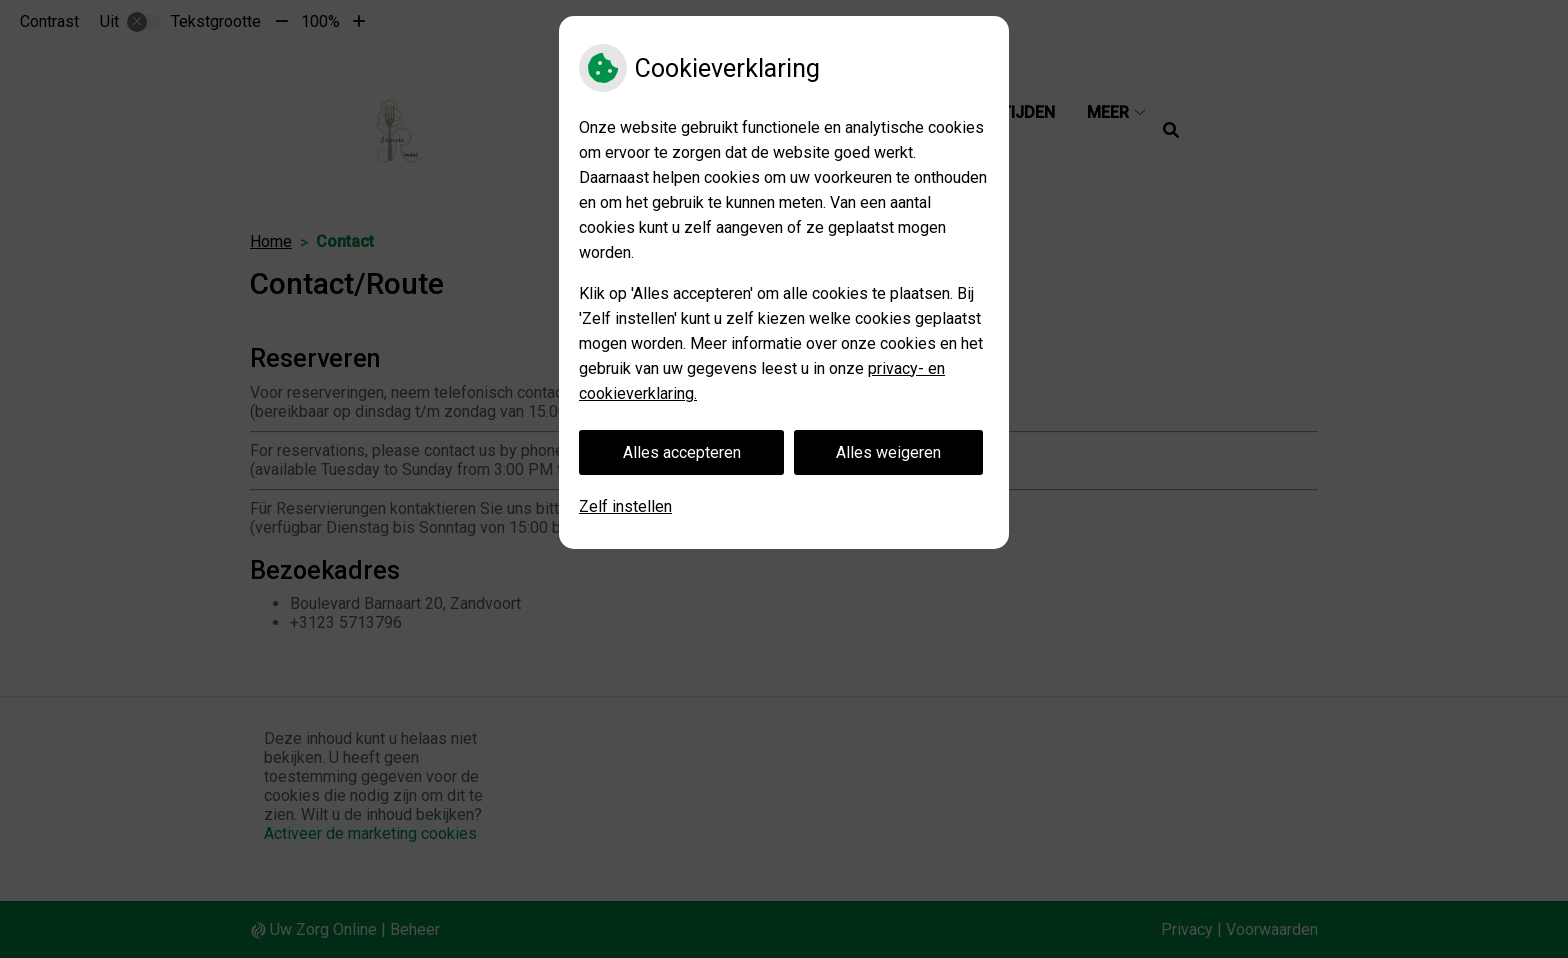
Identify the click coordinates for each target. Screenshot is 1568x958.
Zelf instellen (625, 506)
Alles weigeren (888, 452)
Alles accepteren (682, 452)
